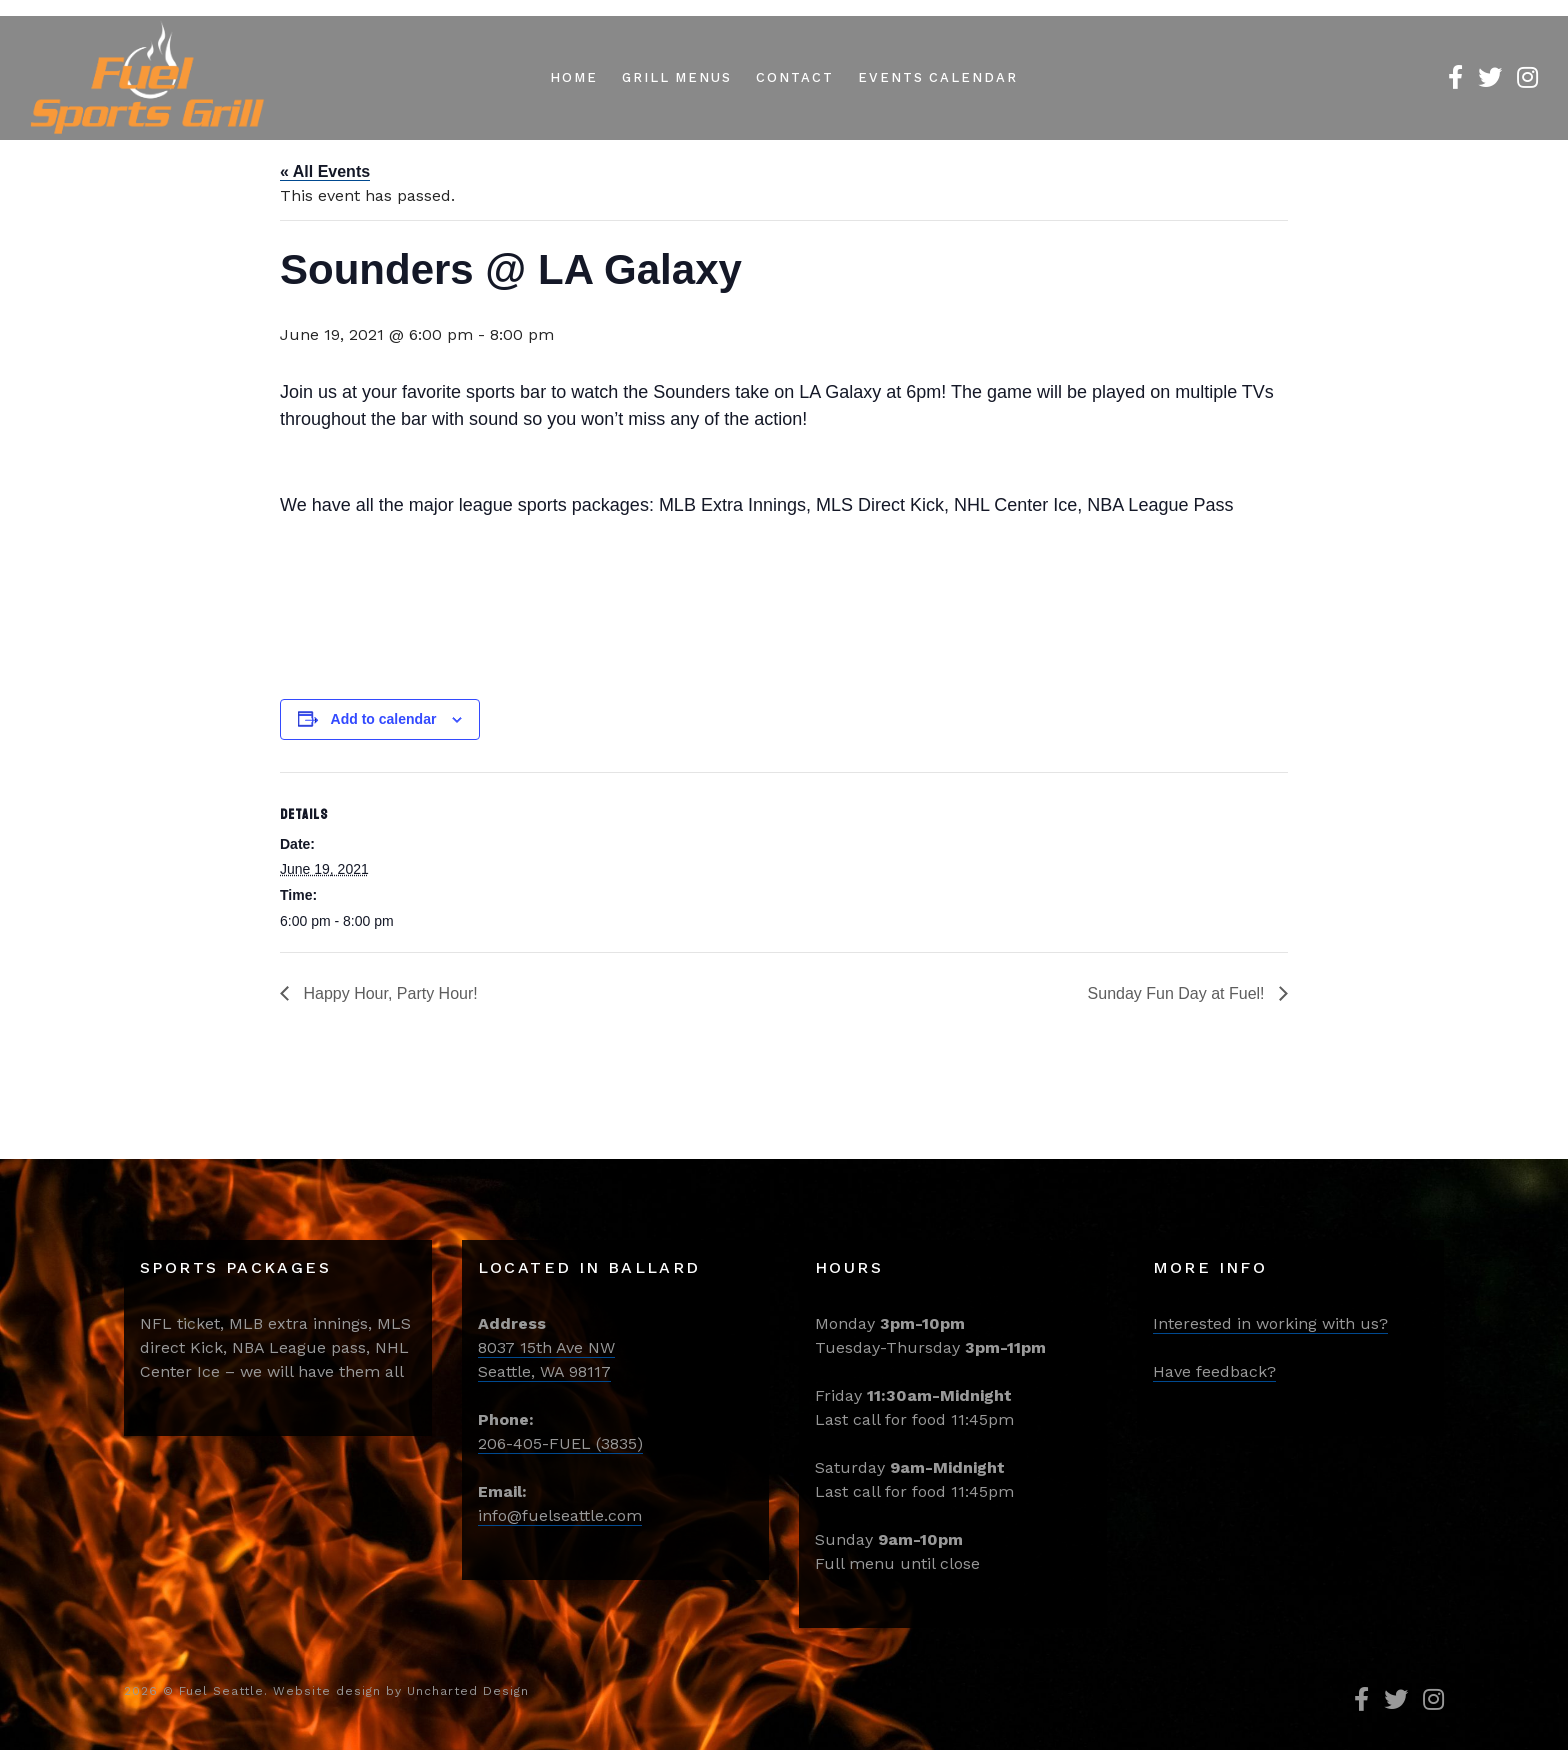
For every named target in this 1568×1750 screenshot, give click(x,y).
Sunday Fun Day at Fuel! (1178, 993)
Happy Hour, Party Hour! (388, 993)
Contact (795, 77)
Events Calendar (938, 77)
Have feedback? (1214, 1371)
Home (574, 77)
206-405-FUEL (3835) (560, 1443)
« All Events (325, 171)
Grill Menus (677, 77)
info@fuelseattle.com (560, 1515)
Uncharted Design (468, 1691)
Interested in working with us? (1270, 1323)
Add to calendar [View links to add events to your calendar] (384, 719)
